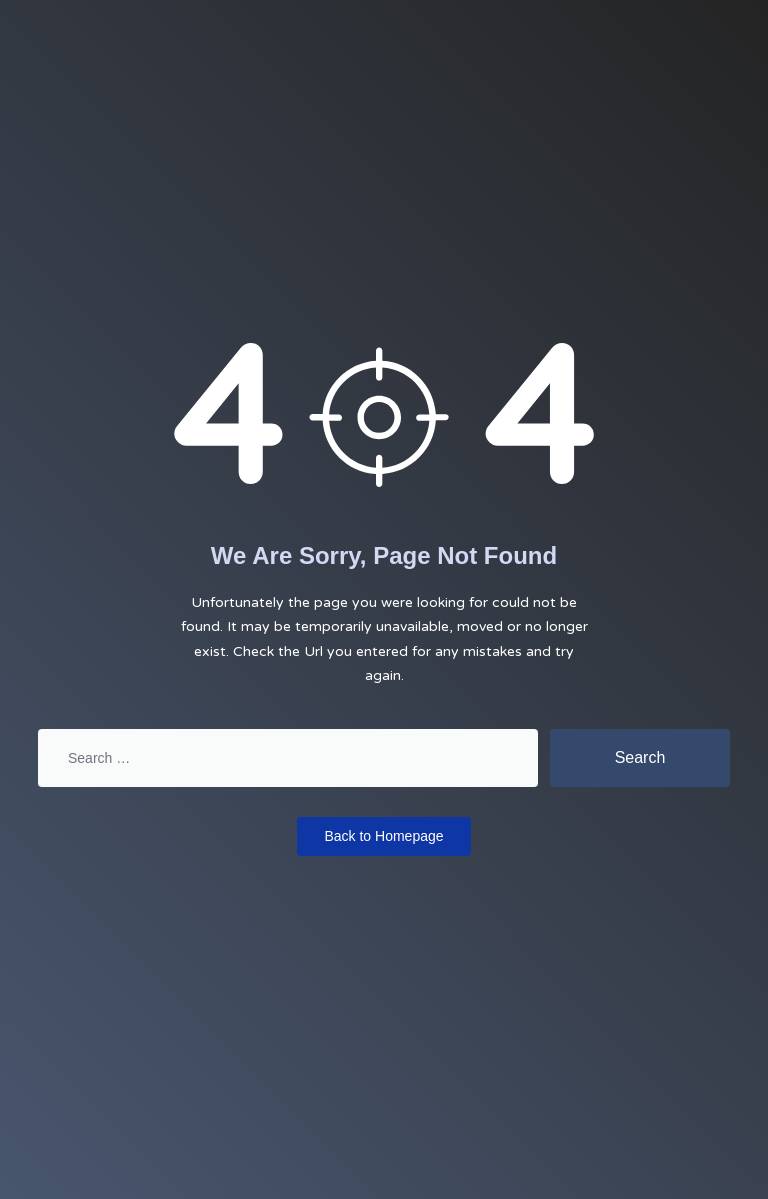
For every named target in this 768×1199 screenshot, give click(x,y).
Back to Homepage (383, 836)
